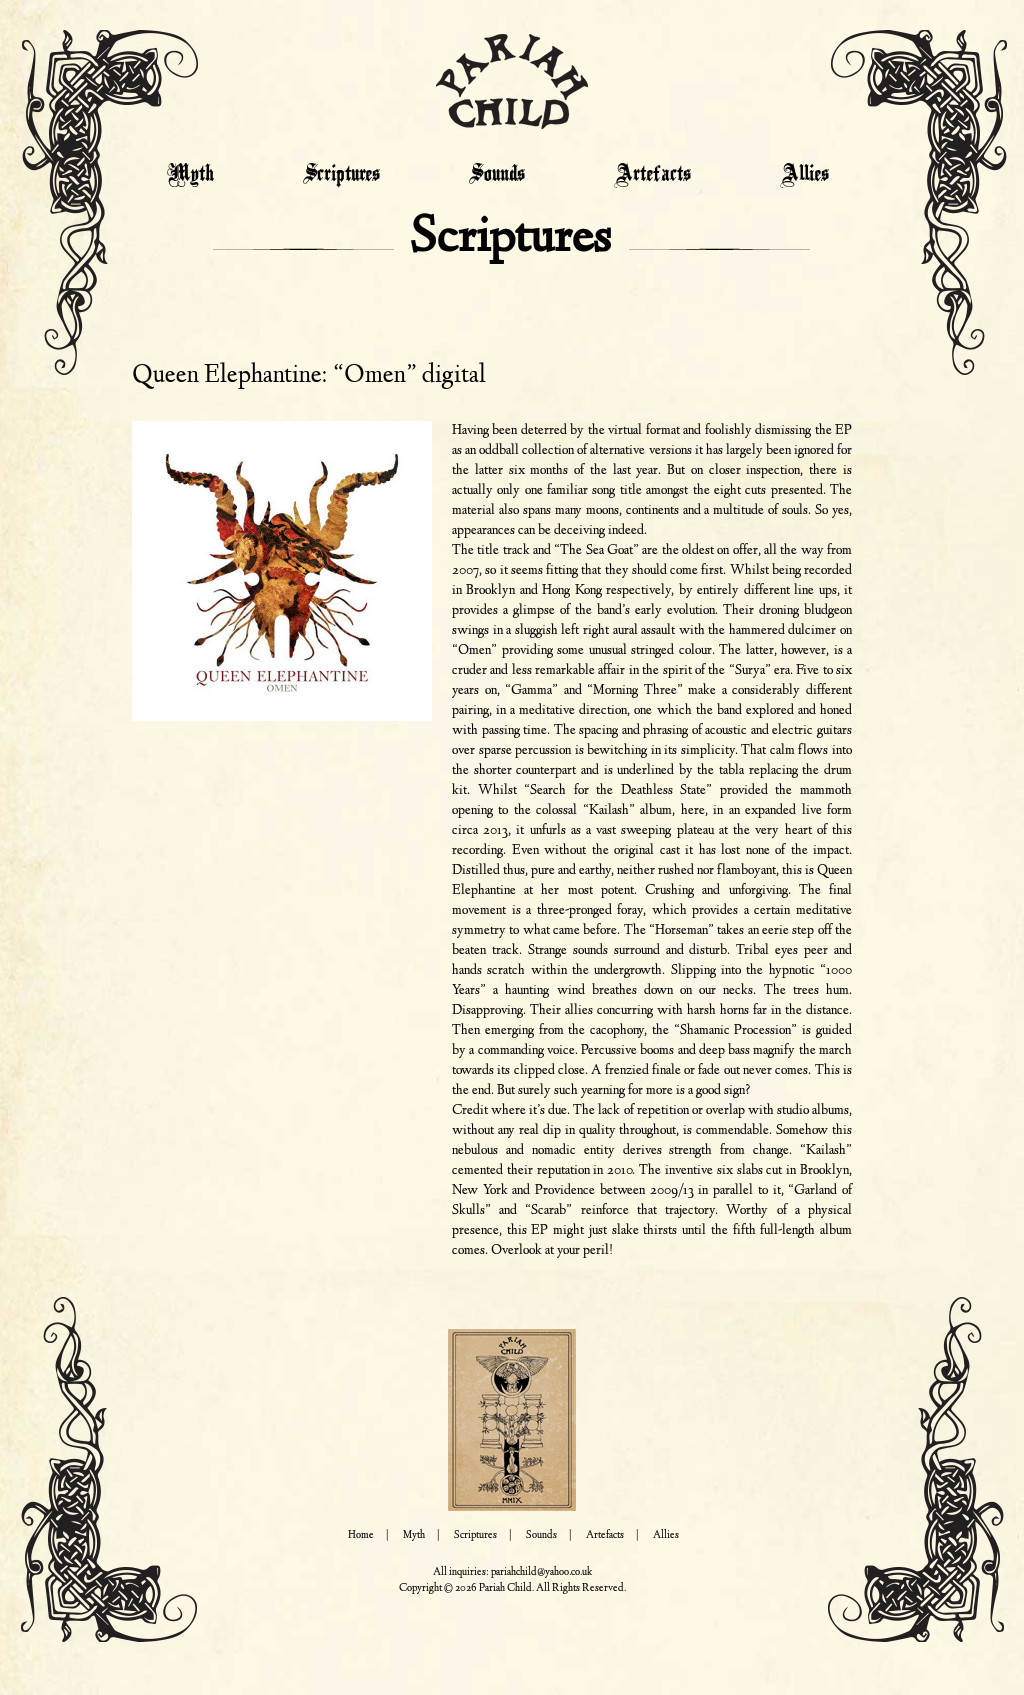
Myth (190, 175)
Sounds (497, 175)
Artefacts (652, 175)
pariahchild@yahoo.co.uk (541, 1572)
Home (361, 1535)
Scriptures (341, 175)
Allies (804, 175)
